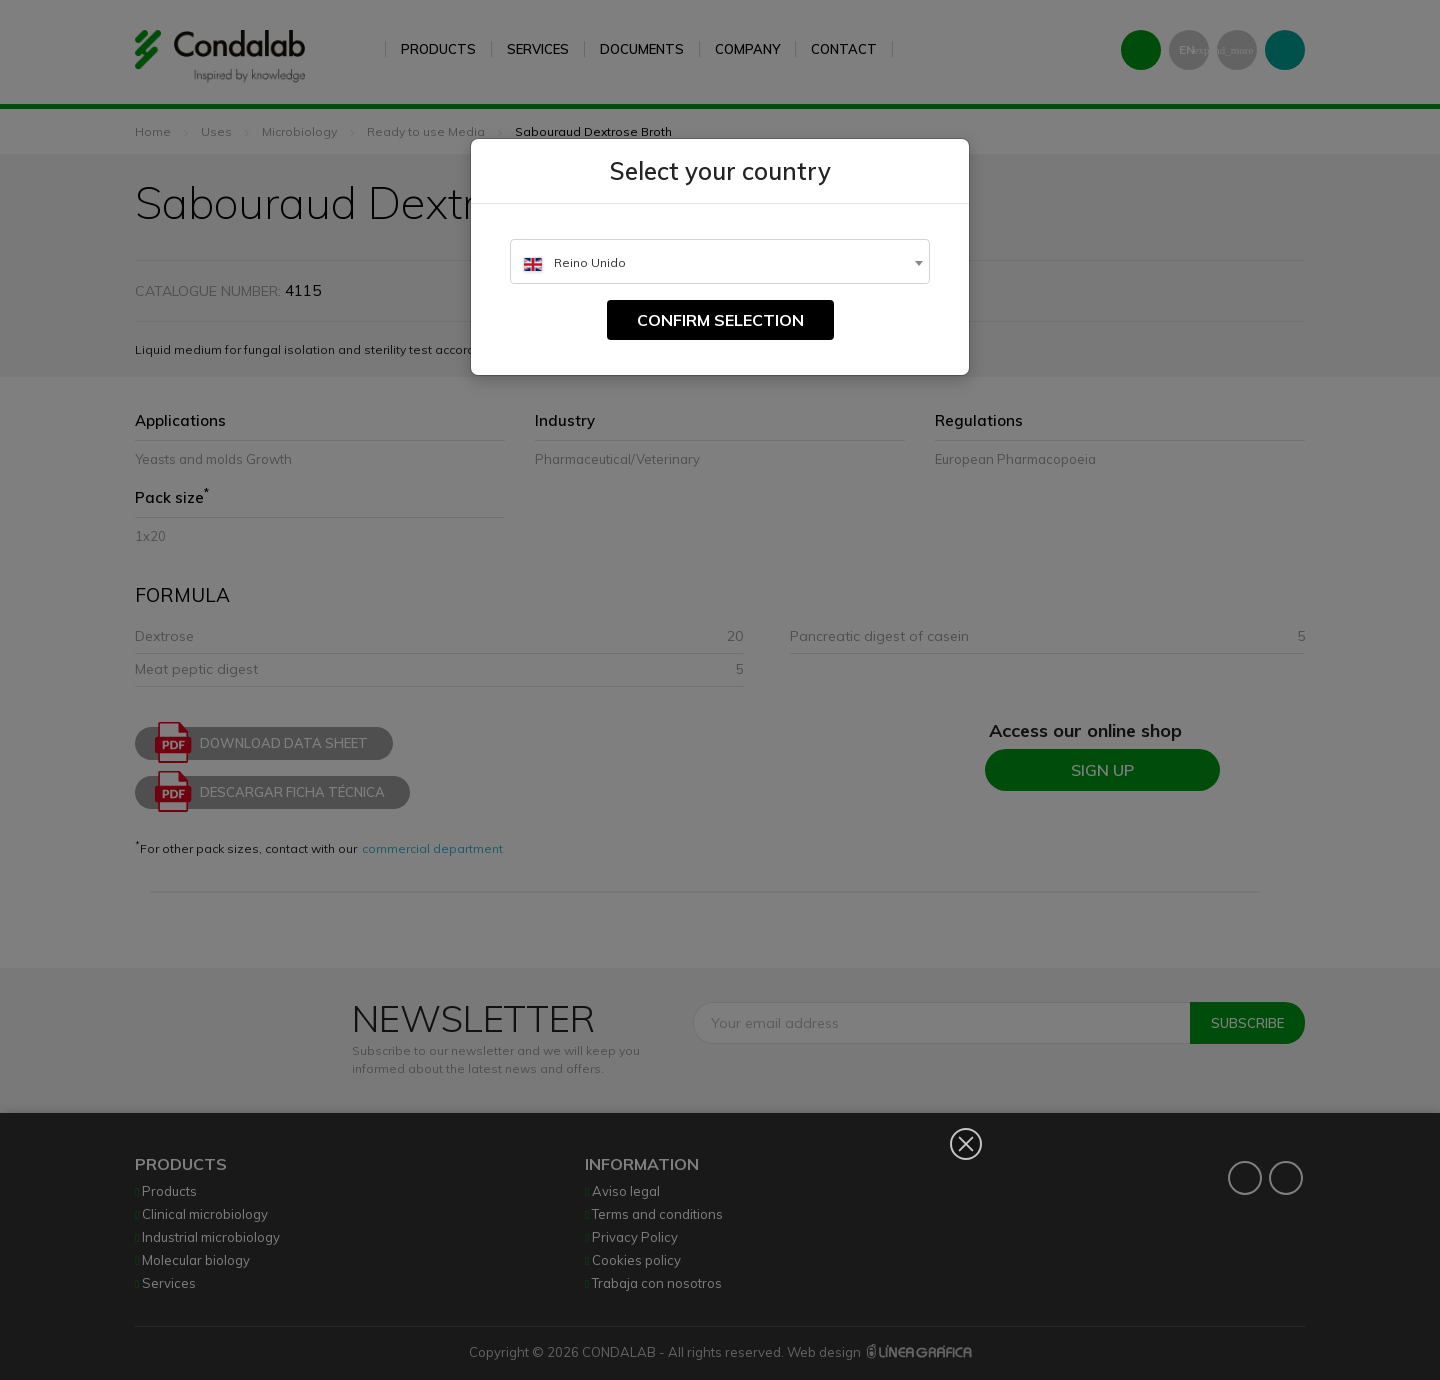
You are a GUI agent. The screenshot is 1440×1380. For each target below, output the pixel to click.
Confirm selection (720, 320)
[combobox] (720, 261)
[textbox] (720, 262)
